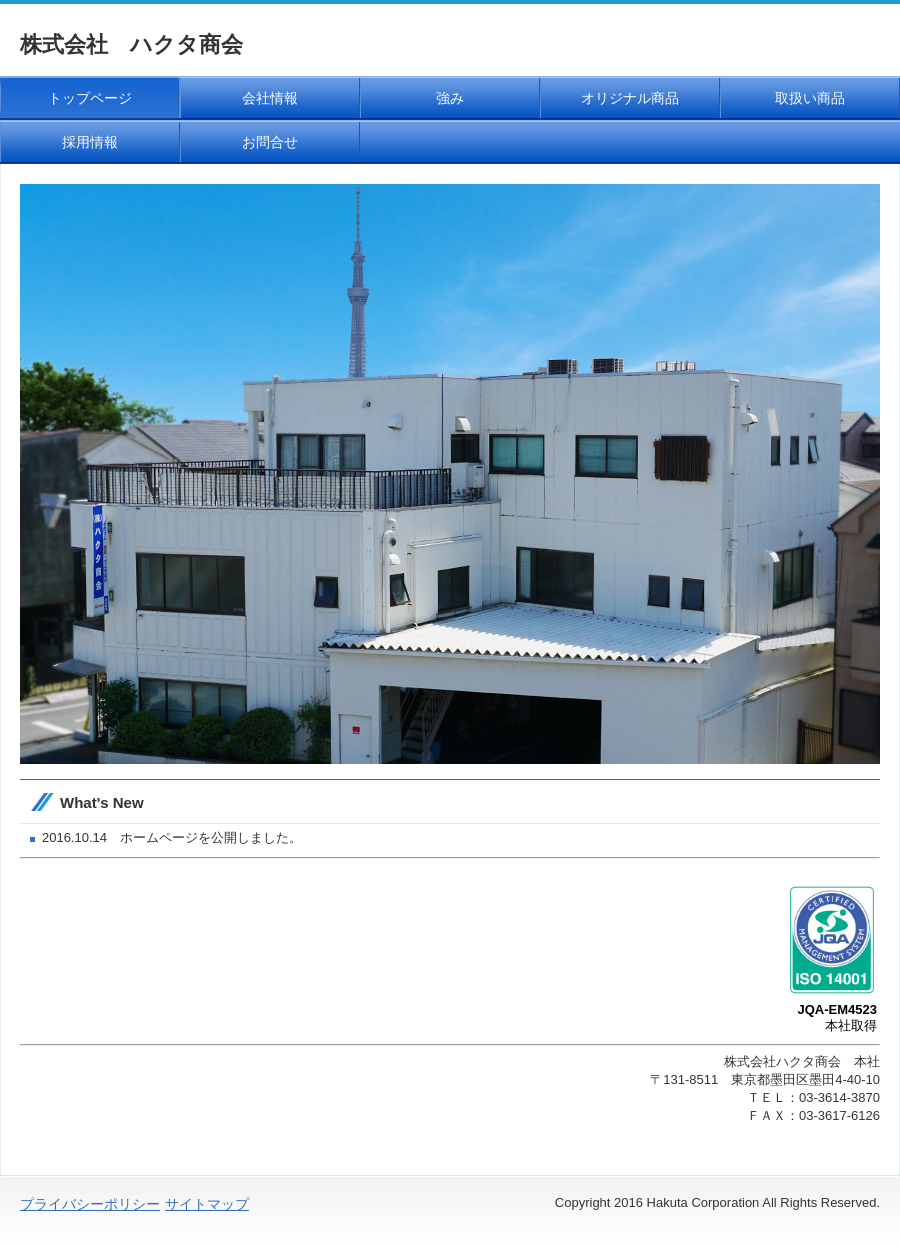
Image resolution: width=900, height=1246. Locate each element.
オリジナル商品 (630, 98)
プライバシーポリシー (90, 1204)
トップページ (90, 98)
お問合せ (270, 142)
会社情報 (270, 98)
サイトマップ (207, 1204)
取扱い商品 (810, 98)
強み (450, 98)
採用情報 (90, 142)
